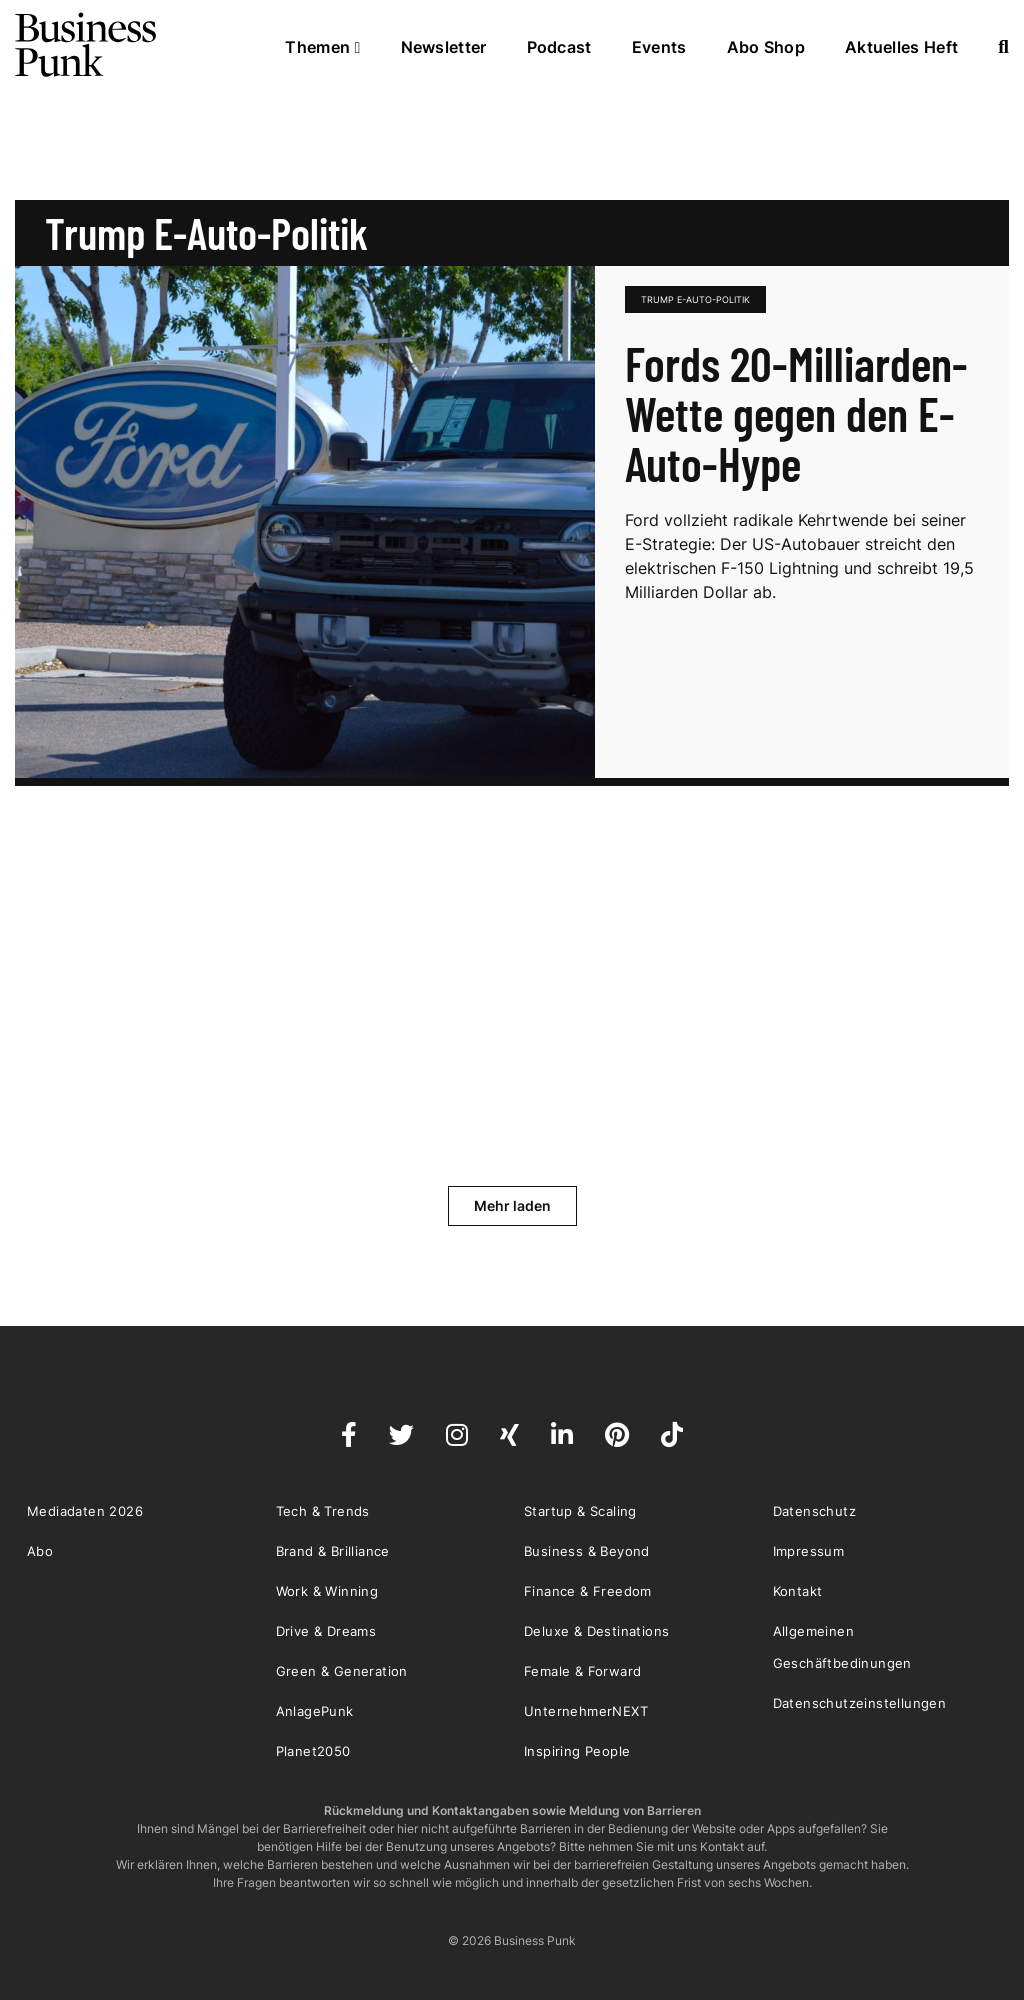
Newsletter (444, 47)
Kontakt (798, 1591)
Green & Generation (342, 1671)
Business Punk (87, 45)
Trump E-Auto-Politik (695, 299)
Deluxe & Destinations (596, 1631)
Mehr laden (512, 1205)
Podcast (559, 47)
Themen (322, 47)
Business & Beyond (587, 1551)
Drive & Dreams (326, 1631)
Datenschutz (814, 1511)
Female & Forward (582, 1671)
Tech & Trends (323, 1511)
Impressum (809, 1551)
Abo (40, 1551)
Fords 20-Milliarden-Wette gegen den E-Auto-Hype (796, 413)
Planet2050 (313, 1751)
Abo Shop (766, 47)
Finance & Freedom (588, 1591)
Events (659, 47)
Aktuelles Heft (901, 47)
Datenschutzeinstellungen (860, 1703)
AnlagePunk (315, 1711)
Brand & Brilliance (333, 1551)
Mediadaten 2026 (85, 1511)
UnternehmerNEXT (586, 1711)
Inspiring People (577, 1751)
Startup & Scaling (580, 1511)
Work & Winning (327, 1591)
